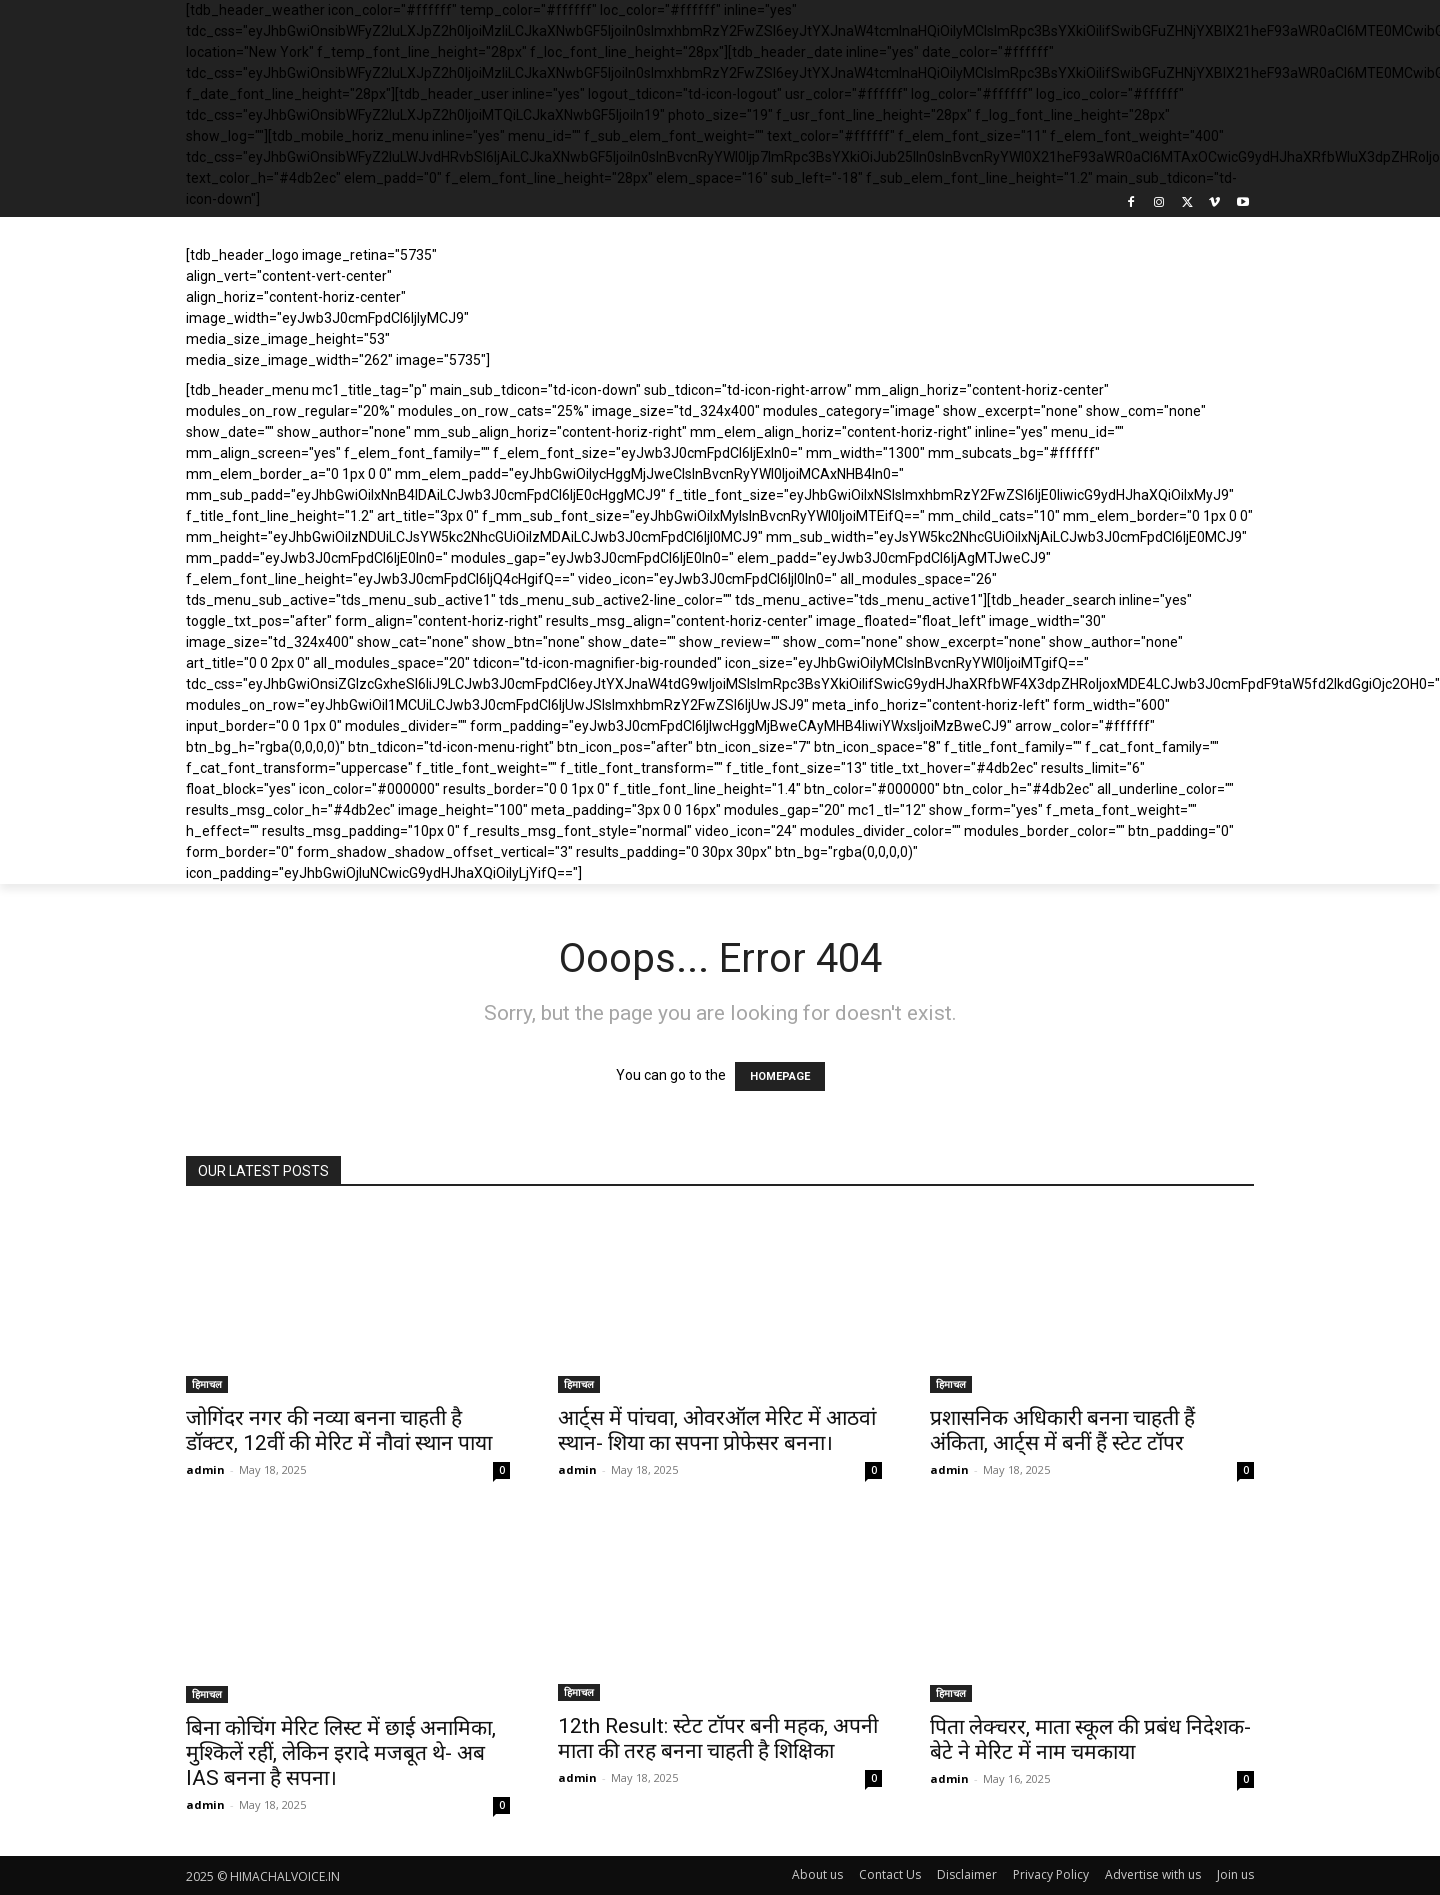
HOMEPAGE (780, 1076)
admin (205, 1469)
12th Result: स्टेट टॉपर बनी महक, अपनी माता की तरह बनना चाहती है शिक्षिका (718, 1738)
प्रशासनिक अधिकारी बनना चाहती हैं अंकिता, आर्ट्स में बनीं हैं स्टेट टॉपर (1062, 1430)
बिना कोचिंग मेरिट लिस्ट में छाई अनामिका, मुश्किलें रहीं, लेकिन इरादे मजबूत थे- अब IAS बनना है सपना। (341, 1753)
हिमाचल (207, 1384)
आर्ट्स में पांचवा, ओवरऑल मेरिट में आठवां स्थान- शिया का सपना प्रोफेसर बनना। (717, 1430)
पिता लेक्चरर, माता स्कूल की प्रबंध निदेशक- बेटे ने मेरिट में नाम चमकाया (1090, 1739)
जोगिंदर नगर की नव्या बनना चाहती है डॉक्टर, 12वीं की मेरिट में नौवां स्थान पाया (339, 1430)
